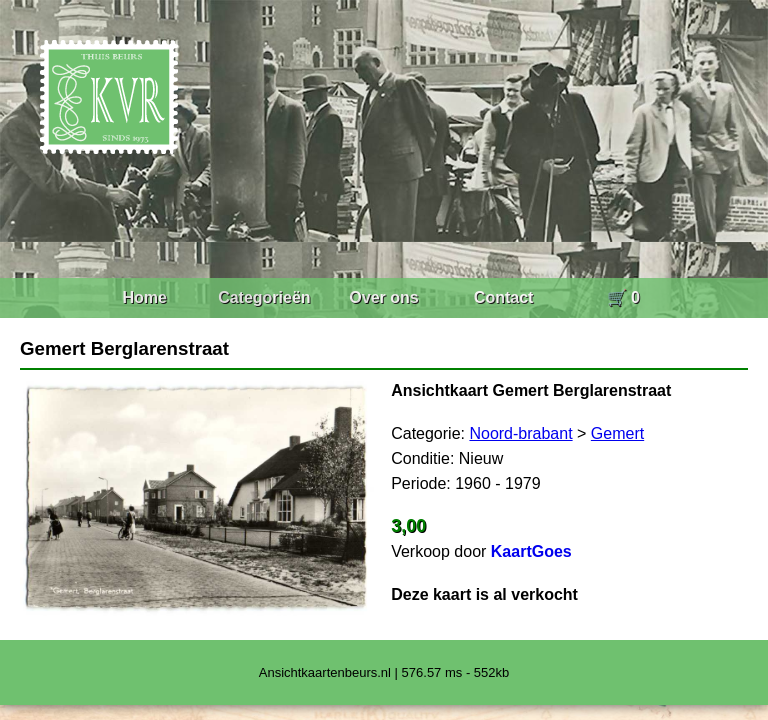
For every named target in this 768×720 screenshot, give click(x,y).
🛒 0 (623, 297)
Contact (504, 297)
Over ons (383, 297)
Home (144, 297)
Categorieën (264, 297)
